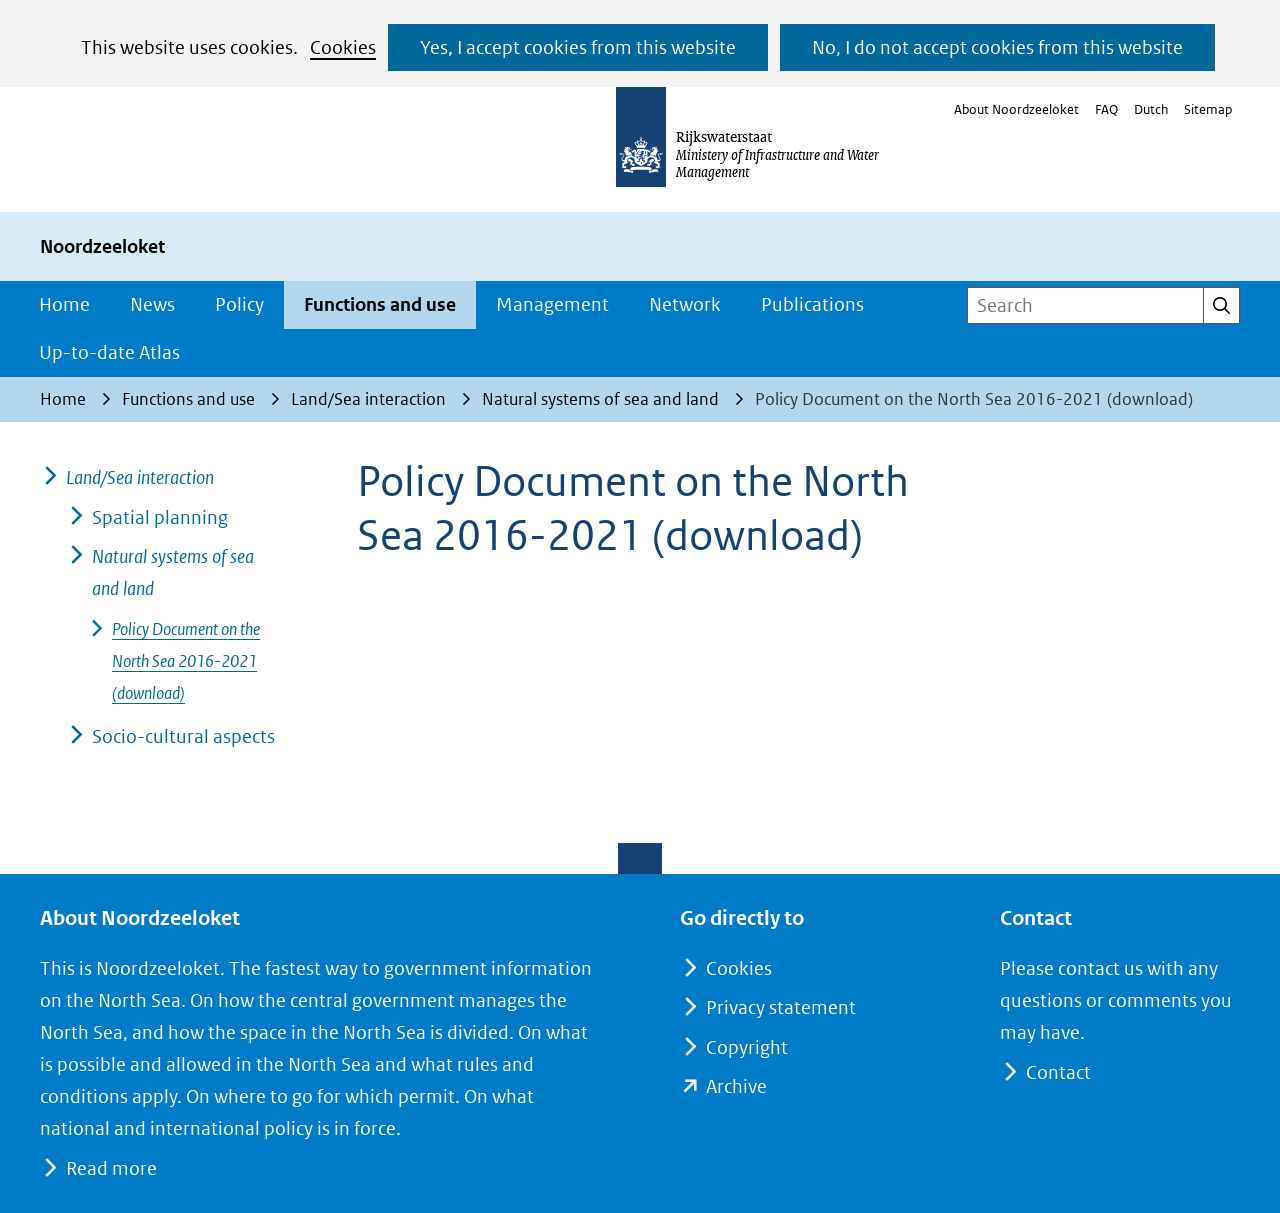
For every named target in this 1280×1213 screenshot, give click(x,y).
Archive (736, 1086)
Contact (1058, 1072)
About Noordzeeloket (1016, 109)
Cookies (343, 47)
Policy (239, 304)
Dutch (1151, 109)
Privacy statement (781, 1007)
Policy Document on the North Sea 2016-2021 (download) (186, 661)
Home (64, 304)
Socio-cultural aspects (183, 736)
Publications (812, 304)
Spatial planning (160, 517)
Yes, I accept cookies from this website (578, 47)
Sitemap (1208, 109)
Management (552, 304)
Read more (111, 1168)
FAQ (1106, 109)
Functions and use (380, 304)
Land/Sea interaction (140, 477)
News (152, 304)
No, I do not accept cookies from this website (997, 47)
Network (685, 304)
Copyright (747, 1047)
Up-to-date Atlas (109, 352)
